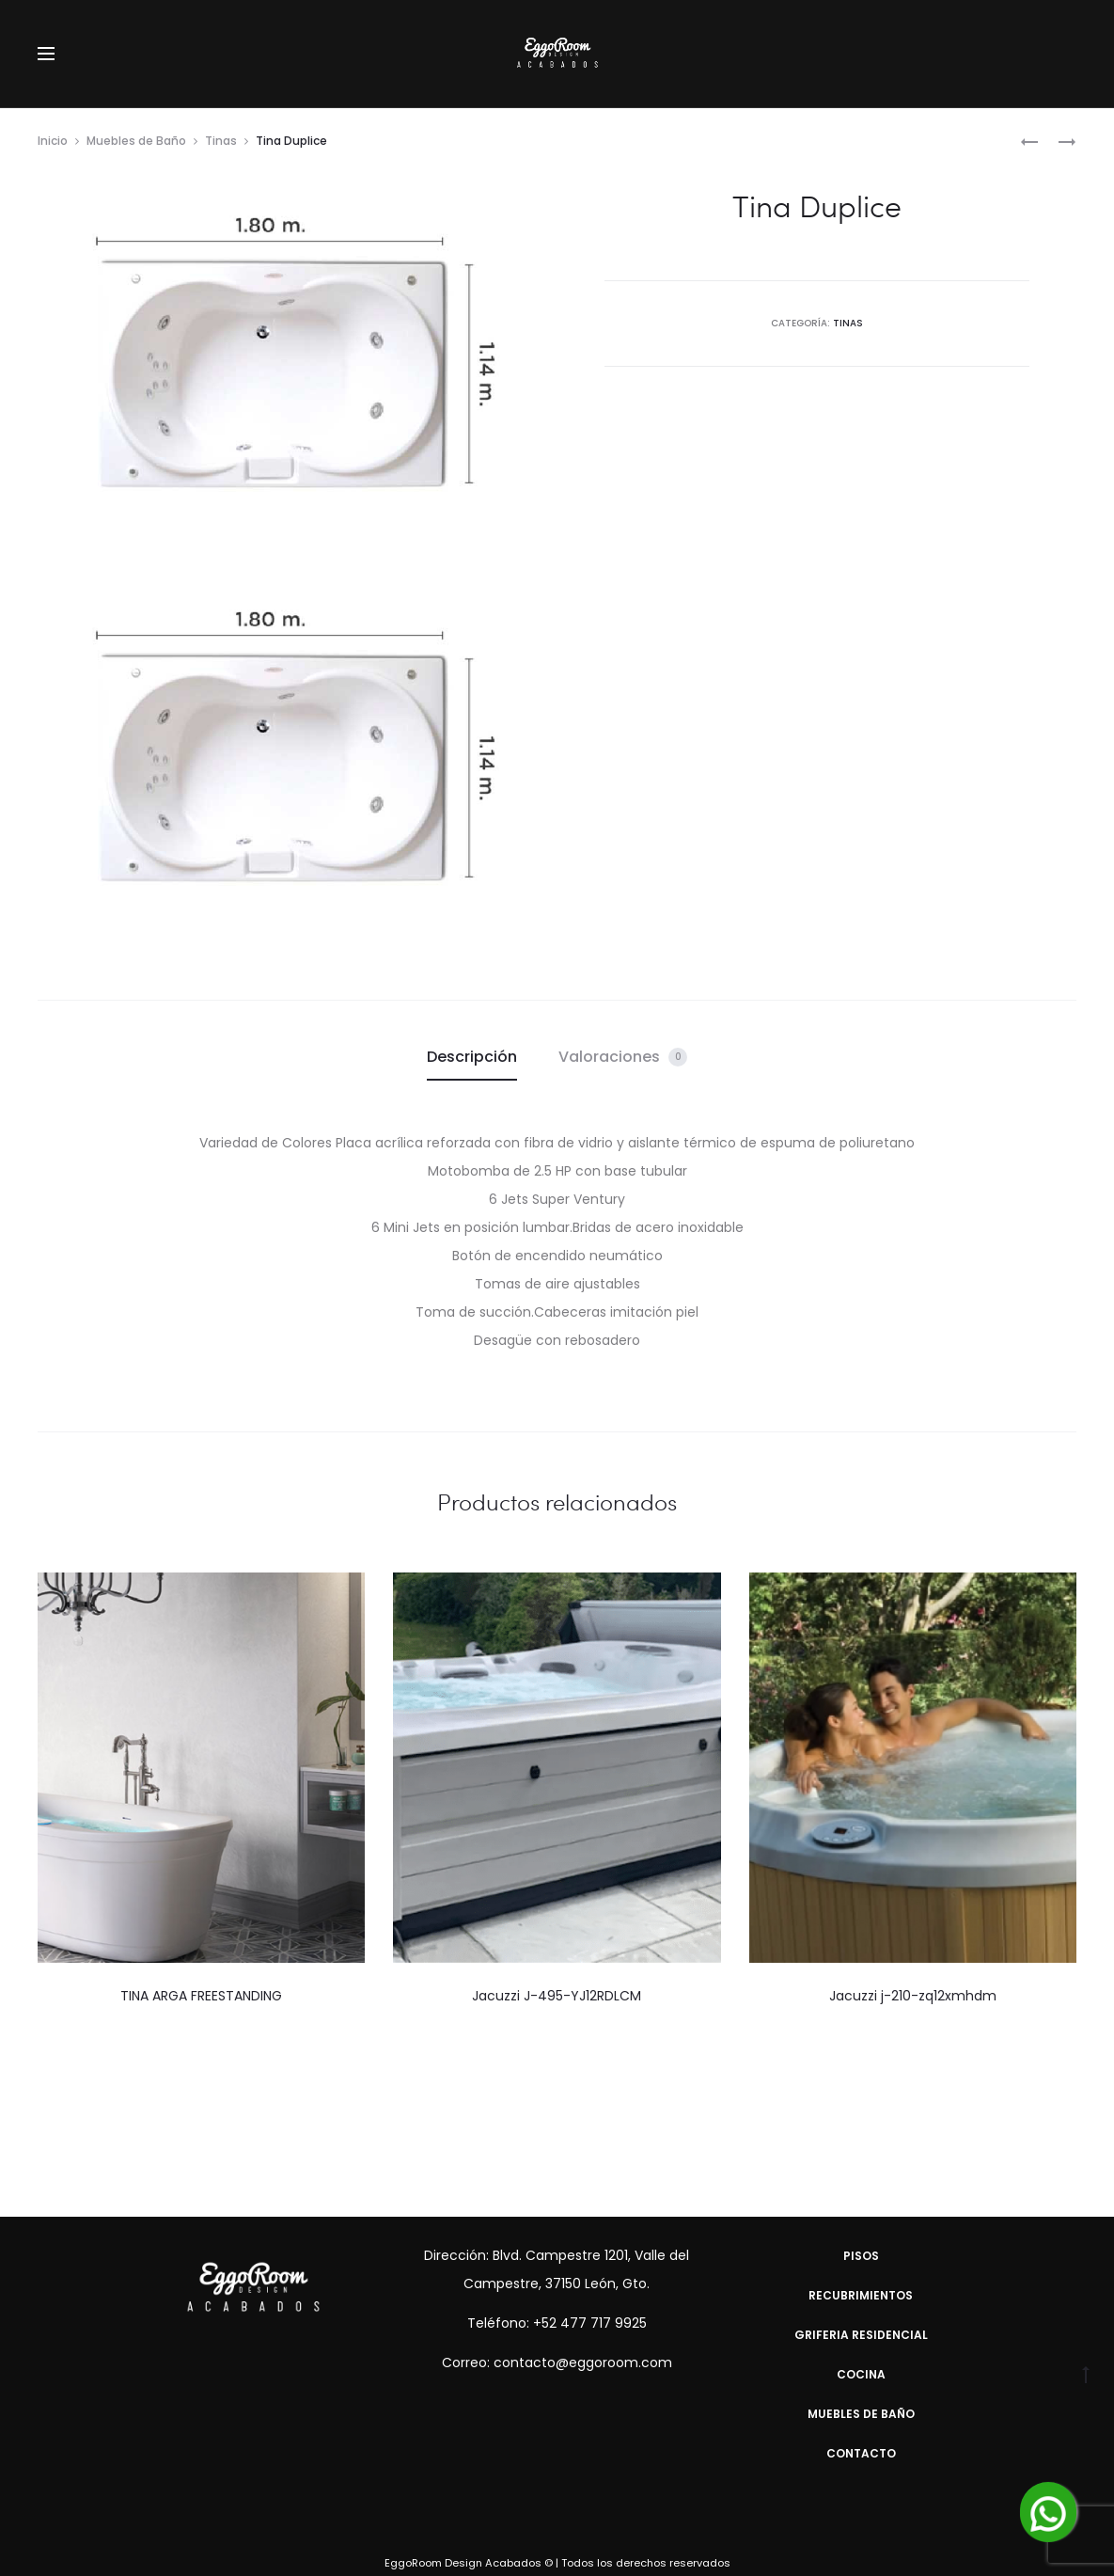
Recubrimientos (860, 2295)
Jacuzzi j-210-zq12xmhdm (912, 1995)
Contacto (861, 2453)
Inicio (53, 141)
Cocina (861, 2374)
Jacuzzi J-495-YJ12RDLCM (556, 1995)
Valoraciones (622, 1056)
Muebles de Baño (136, 141)
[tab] (472, 1057)
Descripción (472, 1056)
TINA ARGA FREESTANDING (201, 1995)
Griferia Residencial (861, 2335)
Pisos (861, 2256)
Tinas (221, 141)
